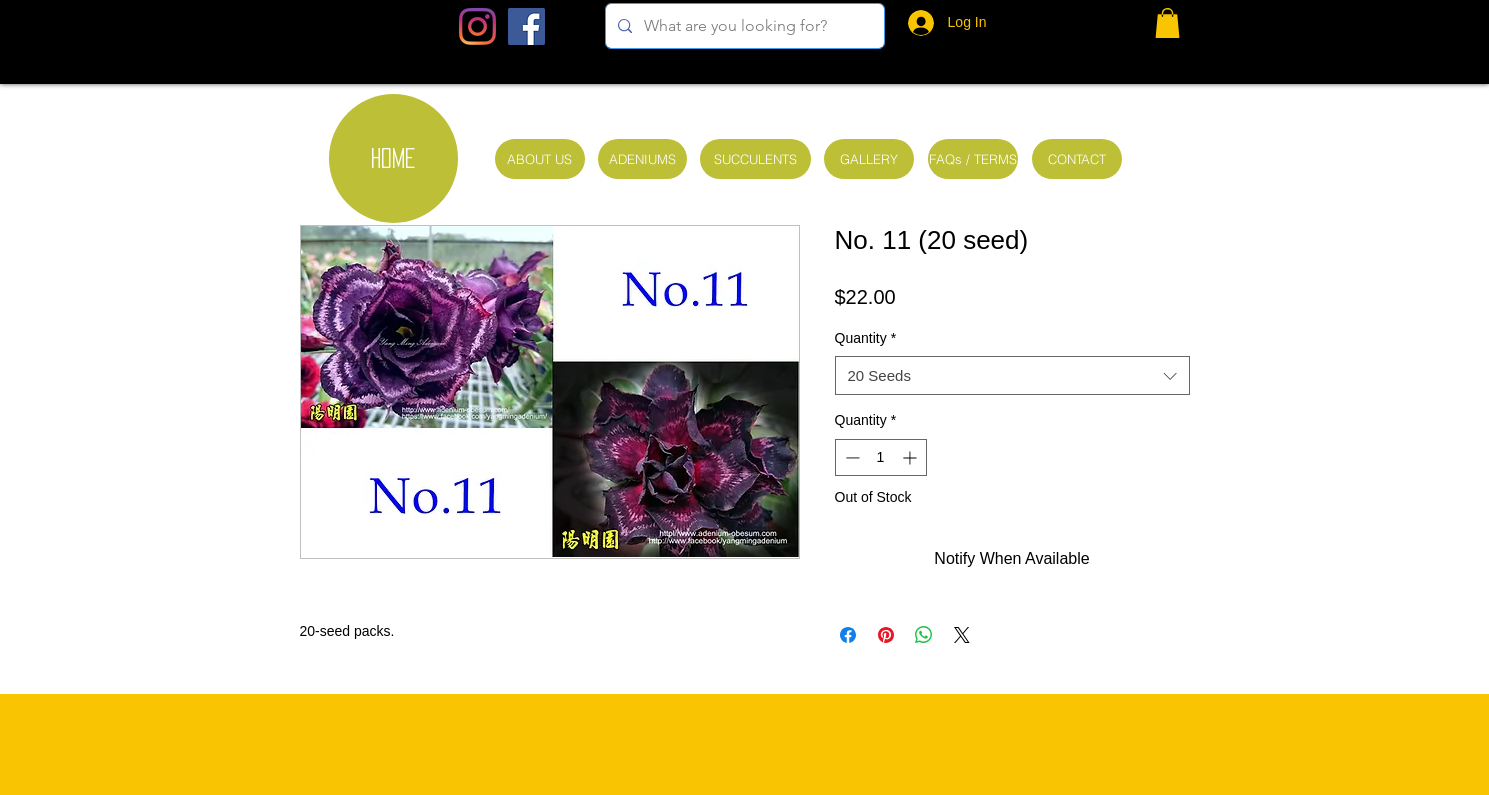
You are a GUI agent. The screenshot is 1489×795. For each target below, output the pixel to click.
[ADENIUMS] (642, 159)
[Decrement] (850, 457)
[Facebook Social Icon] (526, 26)
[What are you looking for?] (743, 26)
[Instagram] (477, 26)
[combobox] (1012, 375)
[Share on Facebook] (848, 635)
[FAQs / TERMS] (973, 159)
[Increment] (911, 457)
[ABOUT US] (540, 159)
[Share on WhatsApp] (924, 635)
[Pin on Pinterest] (886, 635)
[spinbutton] (881, 457)
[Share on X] (962, 635)
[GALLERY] (869, 159)
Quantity (866, 338)
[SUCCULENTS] (755, 159)
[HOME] (393, 158)
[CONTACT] (1077, 159)
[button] (1167, 23)
